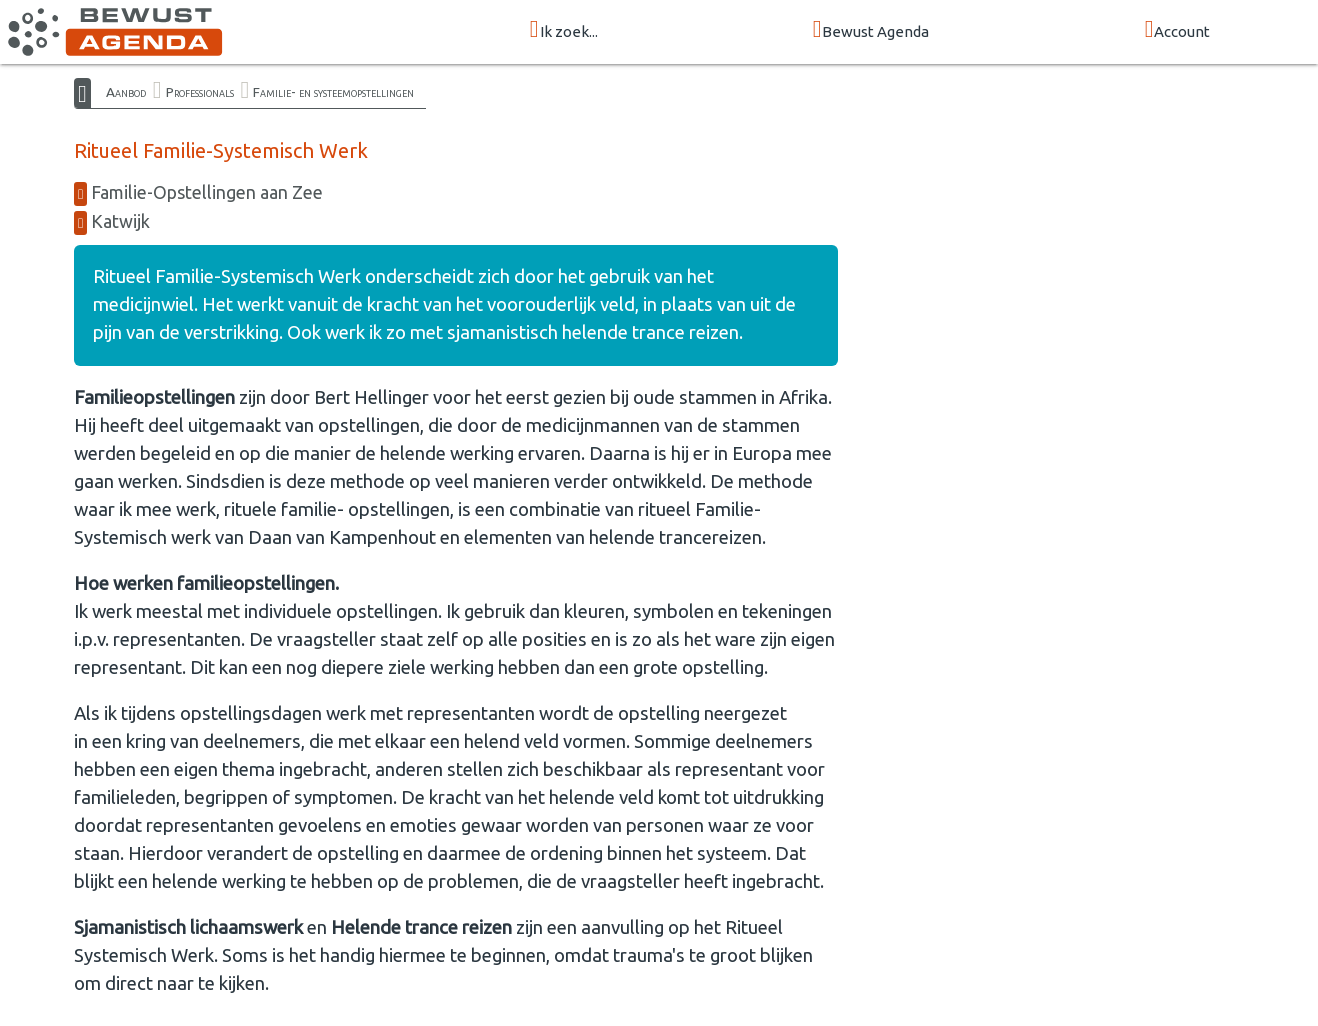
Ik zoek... (564, 30)
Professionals (200, 92)
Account (1178, 30)
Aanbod (126, 92)
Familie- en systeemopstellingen (333, 92)
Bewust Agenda (871, 30)
